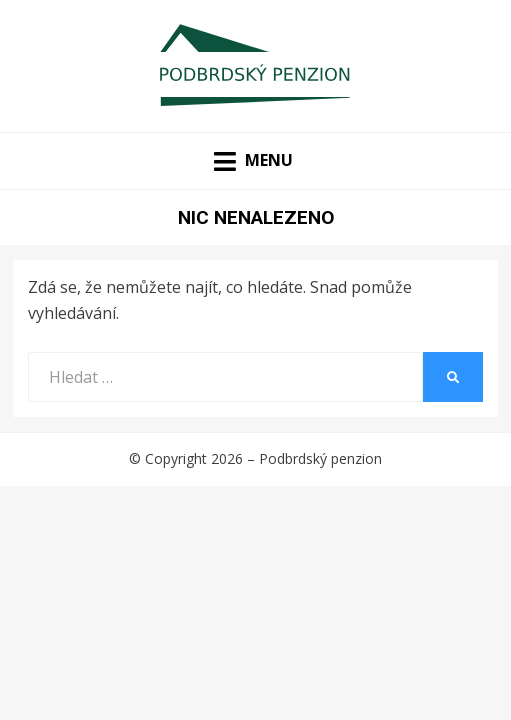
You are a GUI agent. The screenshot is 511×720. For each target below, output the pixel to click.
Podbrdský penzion (320, 458)
